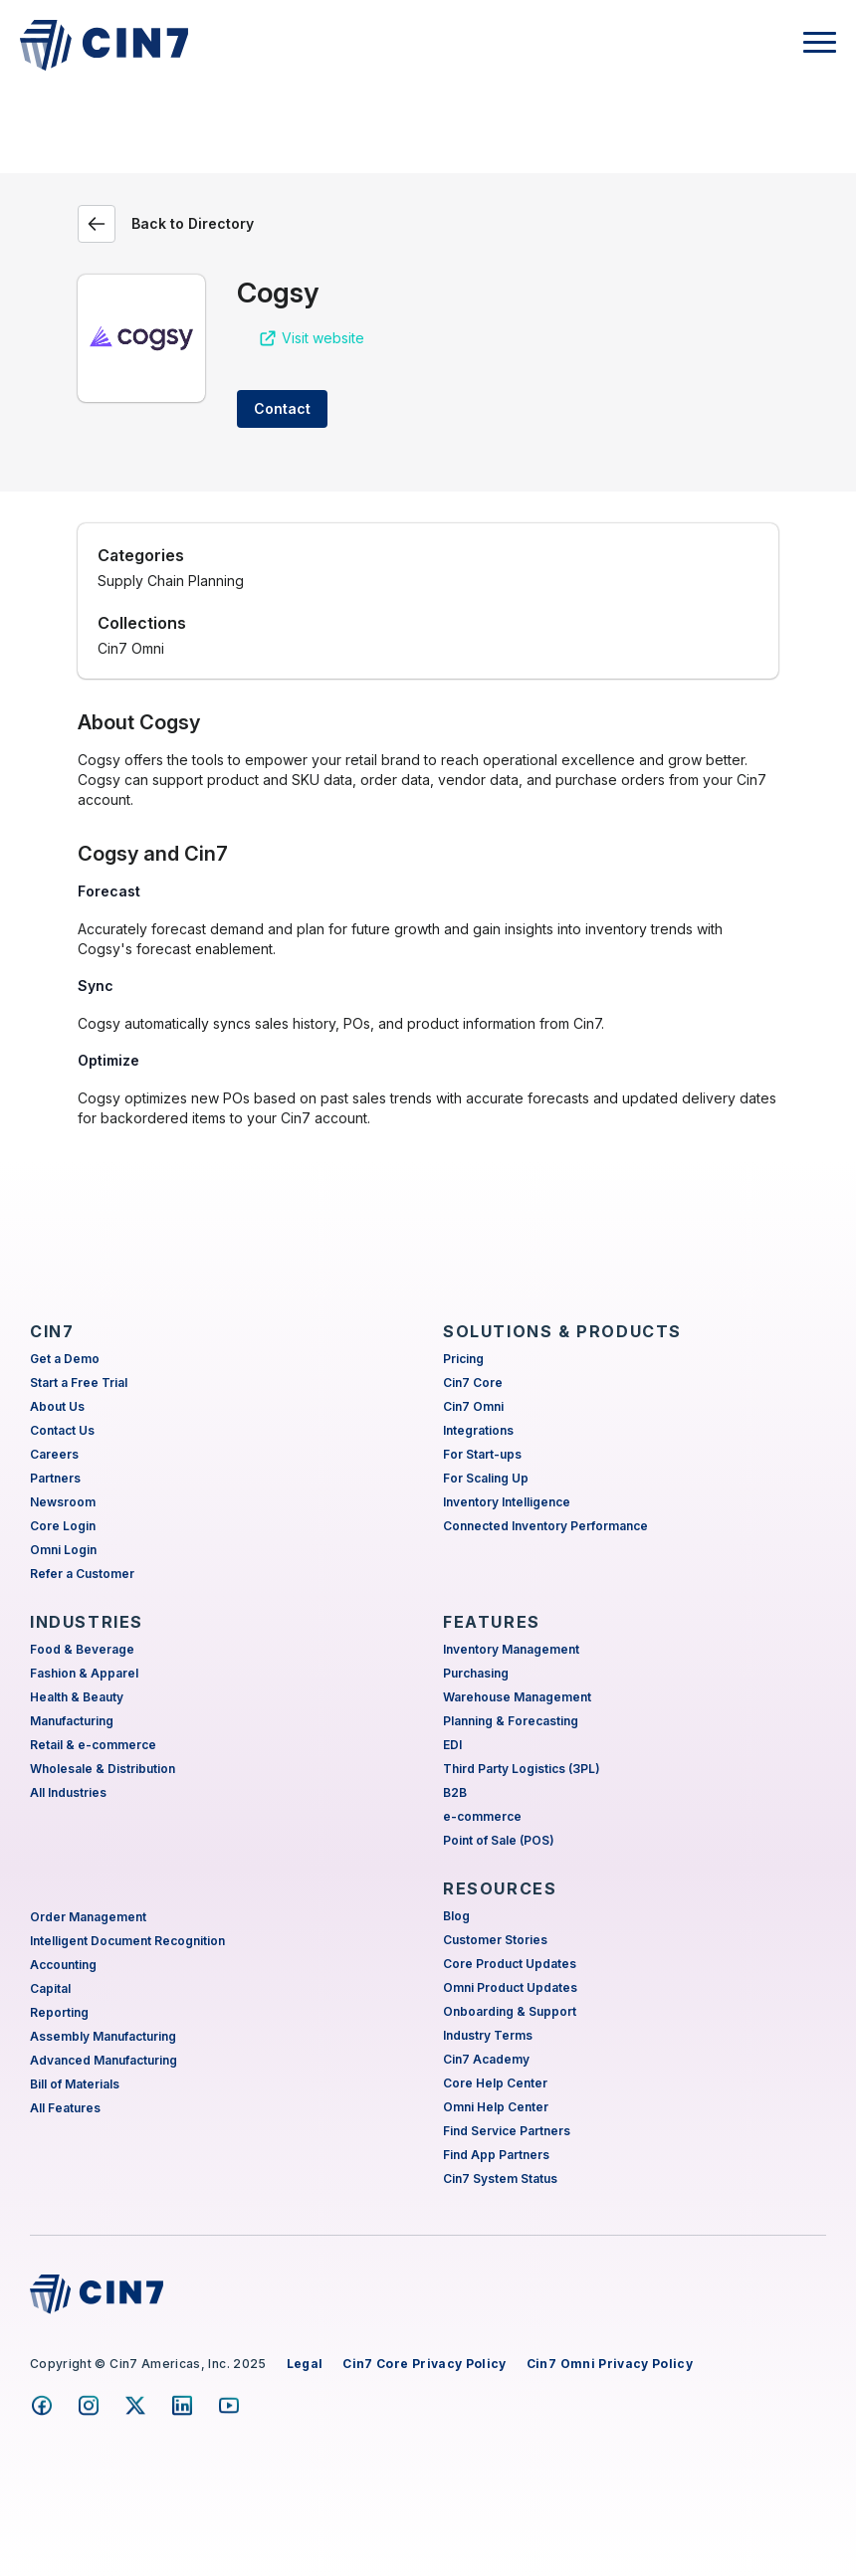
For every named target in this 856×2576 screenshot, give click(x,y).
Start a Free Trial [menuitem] (78, 1382)
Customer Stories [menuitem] (495, 1939)
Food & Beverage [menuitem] (82, 1649)
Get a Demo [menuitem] (65, 1358)
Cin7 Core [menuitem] (473, 1382)
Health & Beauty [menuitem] (76, 1696)
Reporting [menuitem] (59, 2012)
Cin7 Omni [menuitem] (473, 1406)
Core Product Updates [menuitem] (509, 1963)
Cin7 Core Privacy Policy (424, 2363)
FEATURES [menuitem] (491, 1622)
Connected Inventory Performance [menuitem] (545, 1525)
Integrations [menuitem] (478, 1430)
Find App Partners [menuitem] (496, 2154)
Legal (305, 2363)
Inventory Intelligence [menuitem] (506, 1501)
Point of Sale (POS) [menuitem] (498, 1840)
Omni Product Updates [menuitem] (510, 1987)
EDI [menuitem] (452, 1744)
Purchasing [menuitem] (476, 1673)
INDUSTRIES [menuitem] (86, 1622)
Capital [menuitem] (50, 1988)
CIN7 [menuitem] (52, 1331)
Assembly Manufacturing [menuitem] (103, 2036)
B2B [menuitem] (455, 1792)
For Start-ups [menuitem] (482, 1454)
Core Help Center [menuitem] (495, 2083)
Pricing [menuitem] (463, 1358)
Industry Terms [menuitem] (488, 2035)
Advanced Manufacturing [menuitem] (103, 2060)
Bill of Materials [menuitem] (74, 2084)
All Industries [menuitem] (68, 1792)
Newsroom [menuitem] (63, 1501)
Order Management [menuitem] (88, 1916)
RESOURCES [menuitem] (499, 1888)
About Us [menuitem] (57, 1406)
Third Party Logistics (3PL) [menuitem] (521, 1768)
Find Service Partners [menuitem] (506, 2130)
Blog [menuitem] (456, 1915)
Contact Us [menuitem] (62, 1430)
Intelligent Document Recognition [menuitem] (127, 1940)
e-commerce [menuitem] (482, 1816)
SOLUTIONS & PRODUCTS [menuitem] (562, 1331)
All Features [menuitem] (65, 2107)
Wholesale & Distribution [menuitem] (102, 1768)
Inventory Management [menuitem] (511, 1649)
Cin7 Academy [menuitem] (486, 2059)
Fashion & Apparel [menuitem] (84, 1673)
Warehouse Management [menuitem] (517, 1696)
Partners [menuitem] (55, 1478)
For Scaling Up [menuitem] (486, 1478)
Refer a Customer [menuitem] (82, 1573)
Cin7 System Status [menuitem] (500, 2178)
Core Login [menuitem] (63, 1525)
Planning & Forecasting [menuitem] (510, 1720)
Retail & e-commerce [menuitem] (93, 1744)
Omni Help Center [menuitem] (495, 2106)
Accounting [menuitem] (63, 1964)
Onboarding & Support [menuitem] (509, 2011)
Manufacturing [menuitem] (71, 1720)
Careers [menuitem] (54, 1454)
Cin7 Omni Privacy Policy (610, 2363)
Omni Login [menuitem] (63, 1549)
